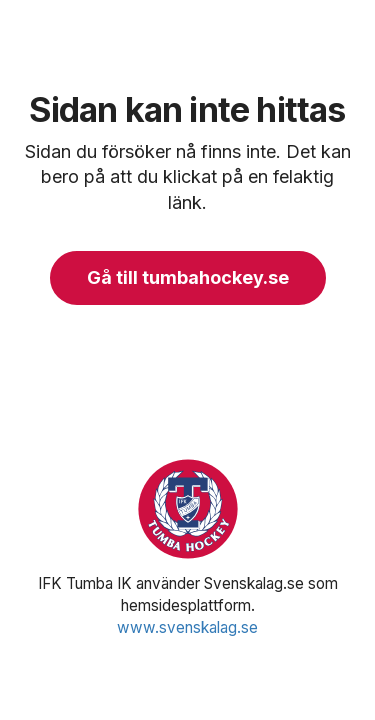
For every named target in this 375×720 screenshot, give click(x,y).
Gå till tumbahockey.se (188, 277)
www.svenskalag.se (187, 627)
